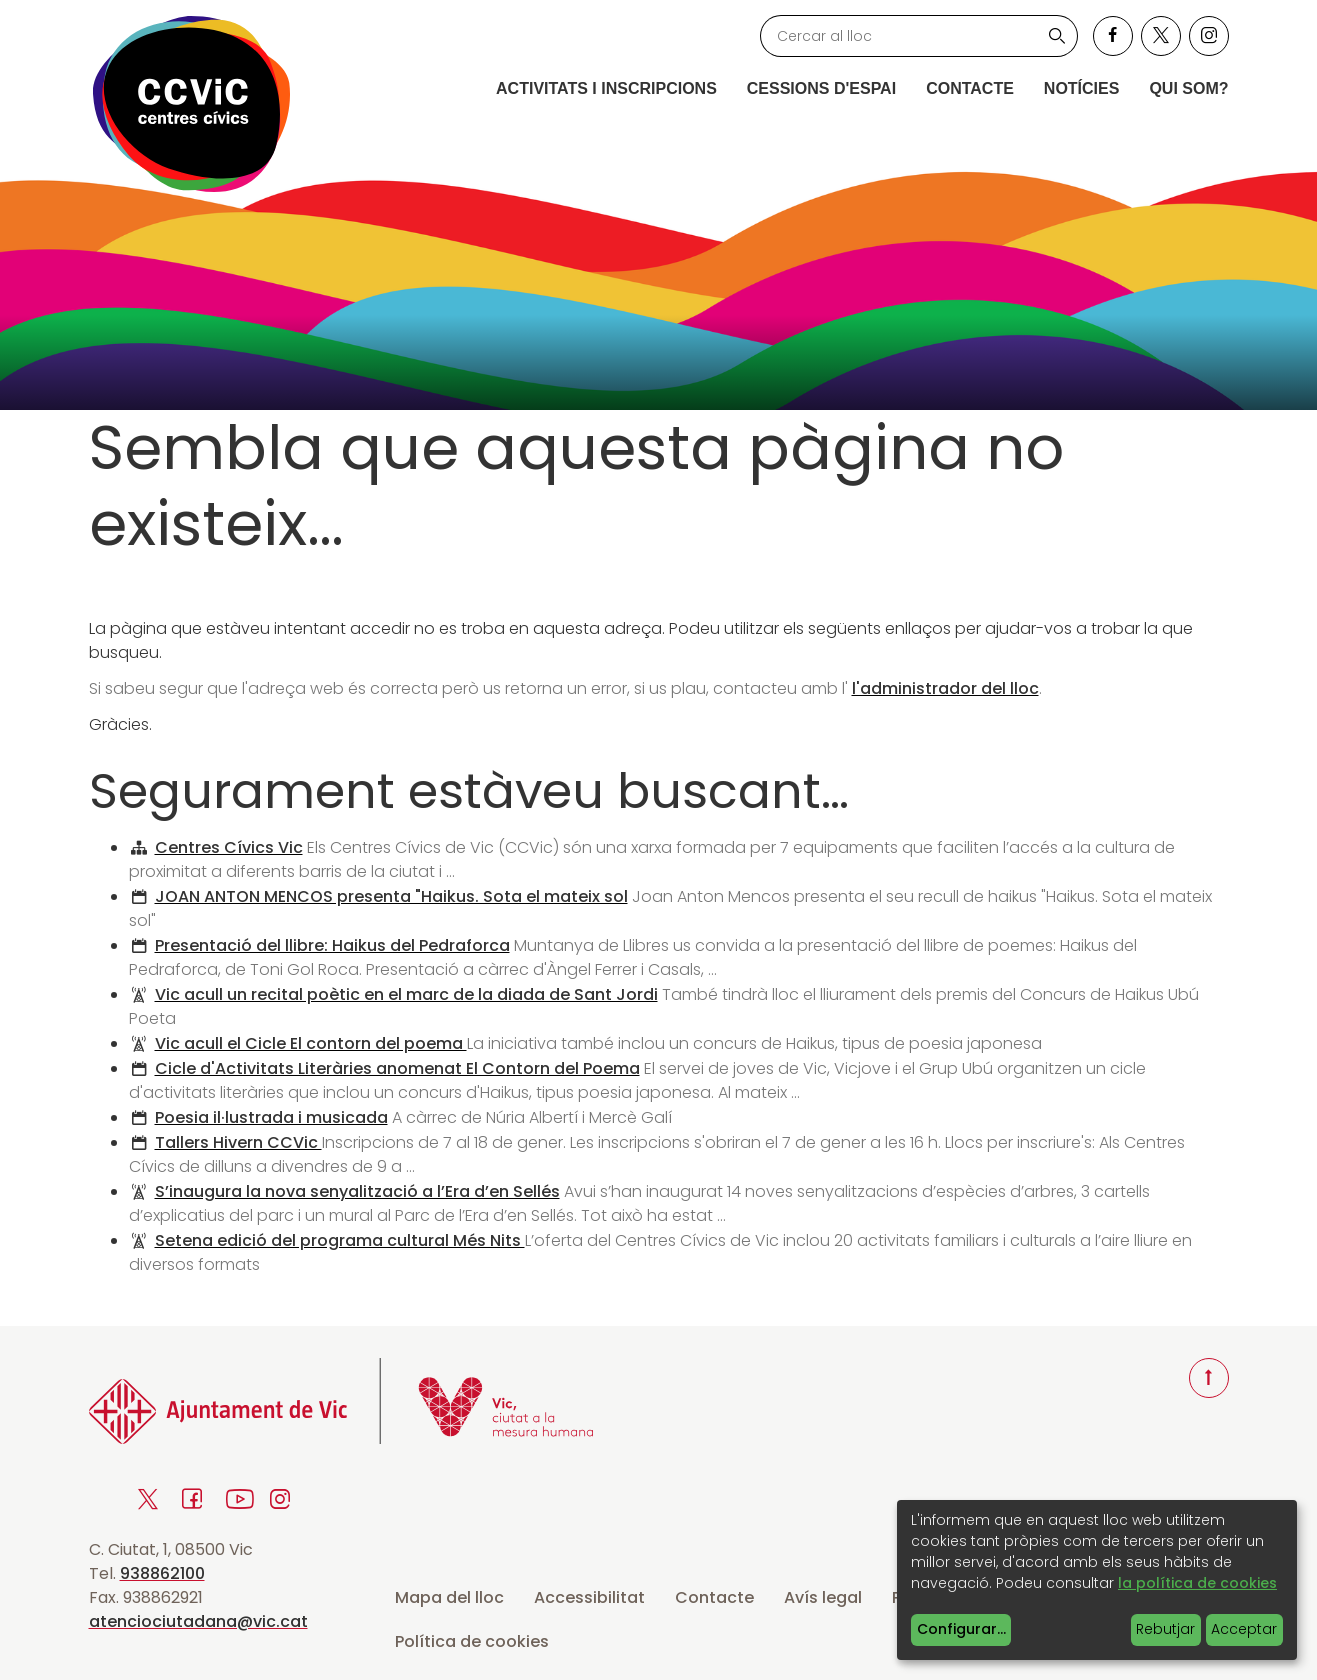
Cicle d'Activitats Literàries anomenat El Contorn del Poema (397, 1068)
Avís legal (823, 1597)
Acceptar (1244, 1629)
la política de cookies (1197, 1583)
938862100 (162, 1573)
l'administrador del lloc (945, 688)
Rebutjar (1165, 1629)
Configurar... (961, 1629)
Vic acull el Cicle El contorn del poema (311, 1043)
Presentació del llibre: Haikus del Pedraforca (332, 945)
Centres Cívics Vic (229, 847)
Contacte (970, 88)
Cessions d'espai (821, 88)
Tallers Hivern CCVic (238, 1142)
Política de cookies (472, 1641)
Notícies (1082, 88)
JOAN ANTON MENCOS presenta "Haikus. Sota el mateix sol (391, 896)
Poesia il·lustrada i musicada (271, 1117)
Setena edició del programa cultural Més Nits (340, 1240)
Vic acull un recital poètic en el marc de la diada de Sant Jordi (406, 994)
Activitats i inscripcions (606, 88)
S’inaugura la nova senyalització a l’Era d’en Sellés (357, 1191)
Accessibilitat (589, 1597)
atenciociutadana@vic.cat (198, 1621)
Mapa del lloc (449, 1597)
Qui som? (1188, 88)
